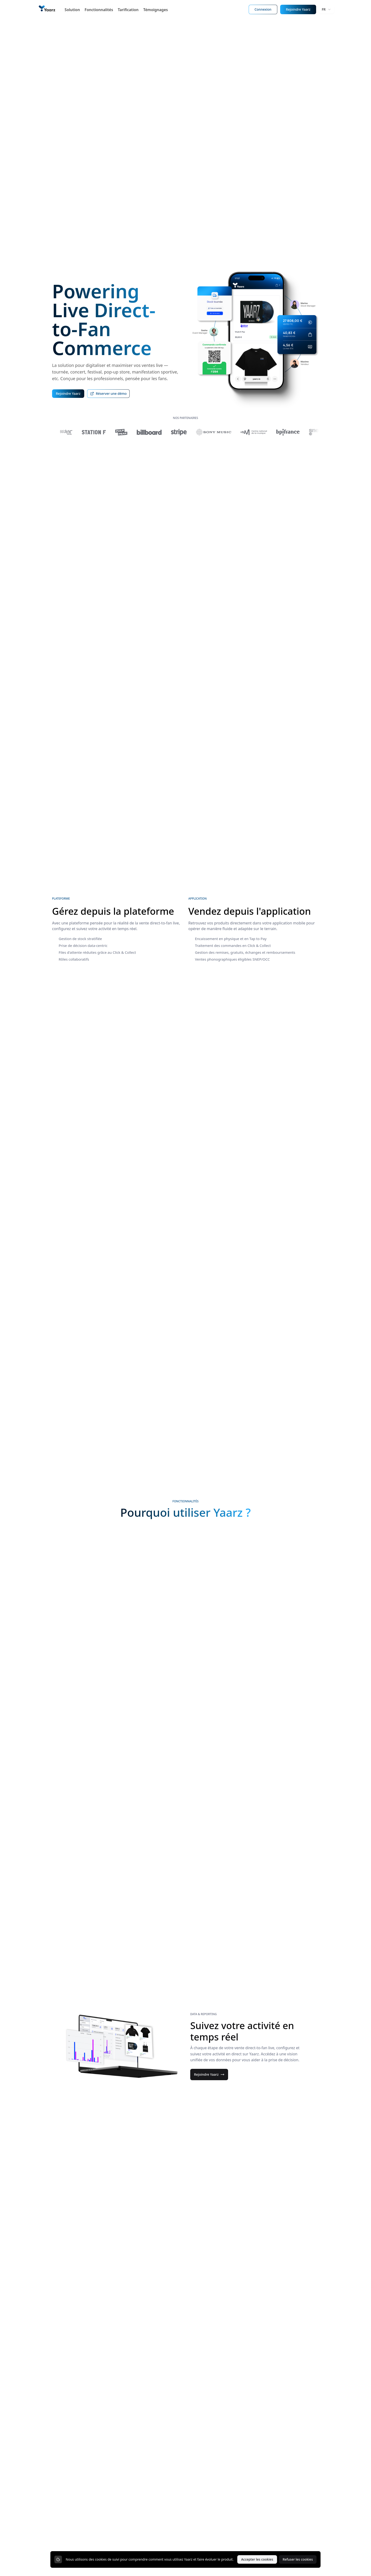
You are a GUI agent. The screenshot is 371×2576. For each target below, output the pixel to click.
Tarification (128, 9)
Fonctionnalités (99, 9)
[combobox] (326, 9)
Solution (72, 9)
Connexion (263, 9)
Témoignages (155, 9)
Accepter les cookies (257, 2559)
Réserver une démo (108, 393)
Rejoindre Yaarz (298, 9)
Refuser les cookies (298, 2559)
